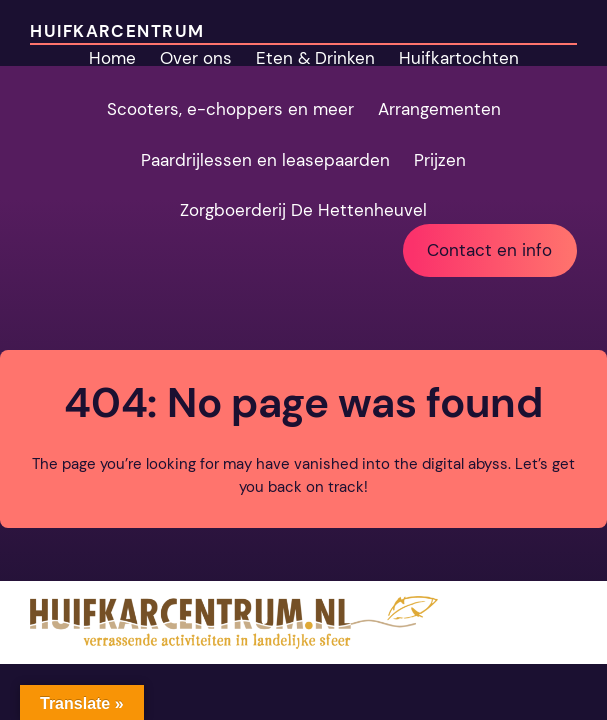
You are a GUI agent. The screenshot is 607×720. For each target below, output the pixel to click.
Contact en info (489, 250)
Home (112, 58)
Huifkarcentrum (117, 31)
